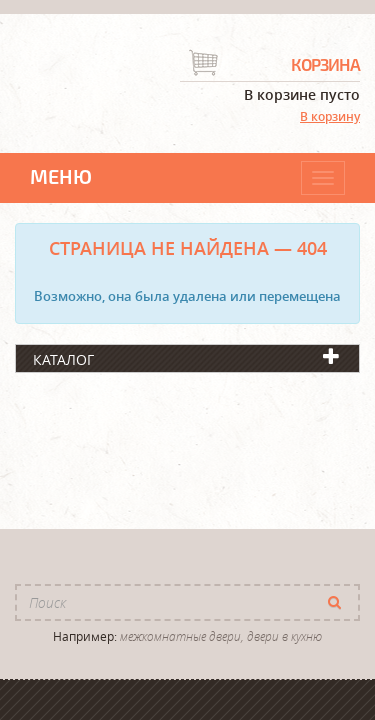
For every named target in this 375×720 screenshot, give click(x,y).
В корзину (330, 116)
